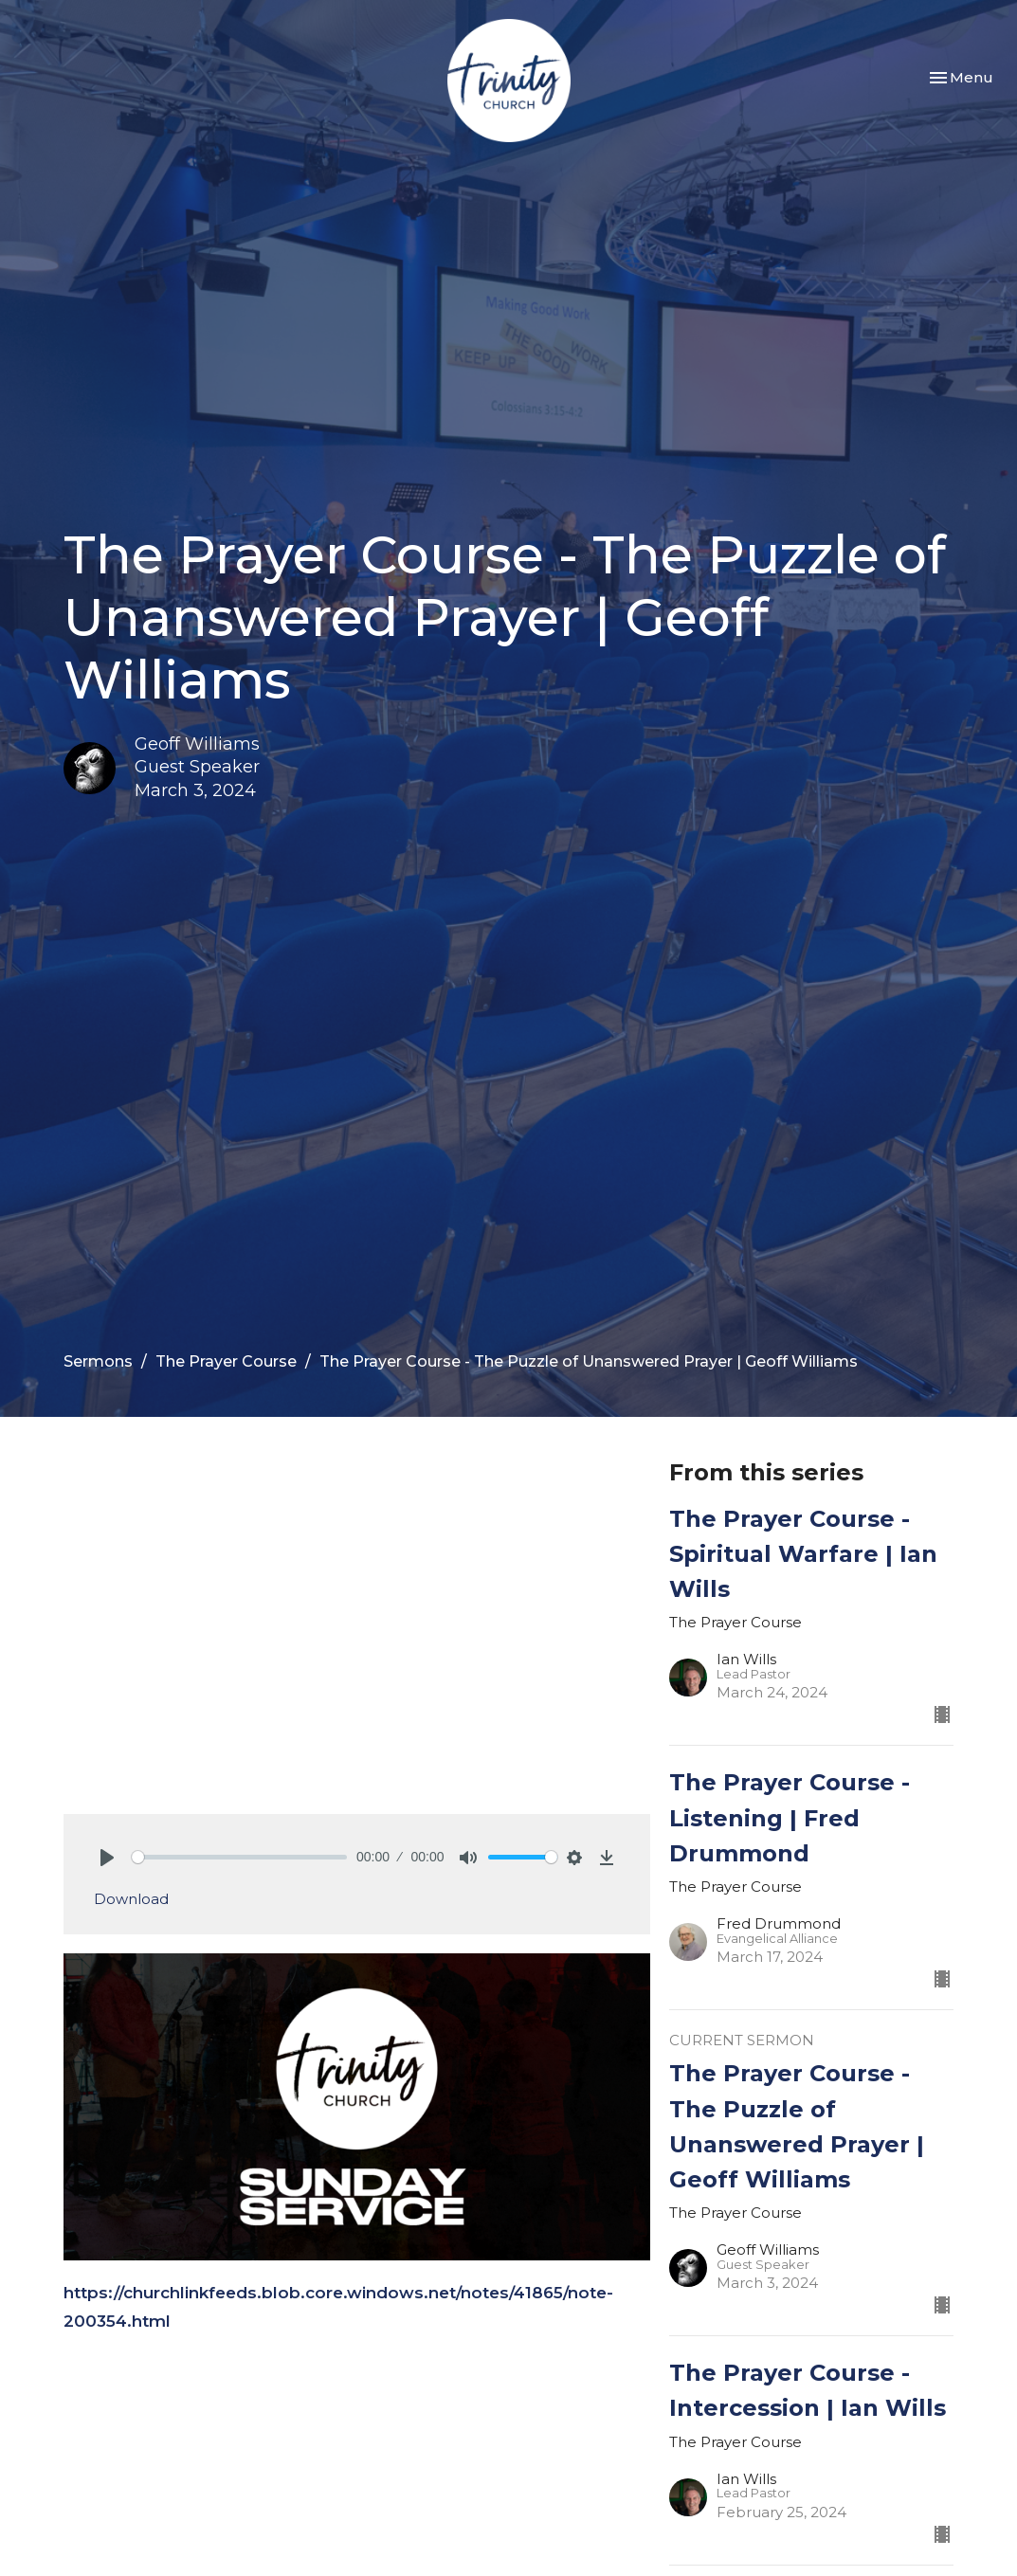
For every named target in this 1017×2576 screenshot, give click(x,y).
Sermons (98, 1361)
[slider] (240, 1857)
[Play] (107, 1857)
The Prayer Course (226, 1361)
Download (131, 1899)
